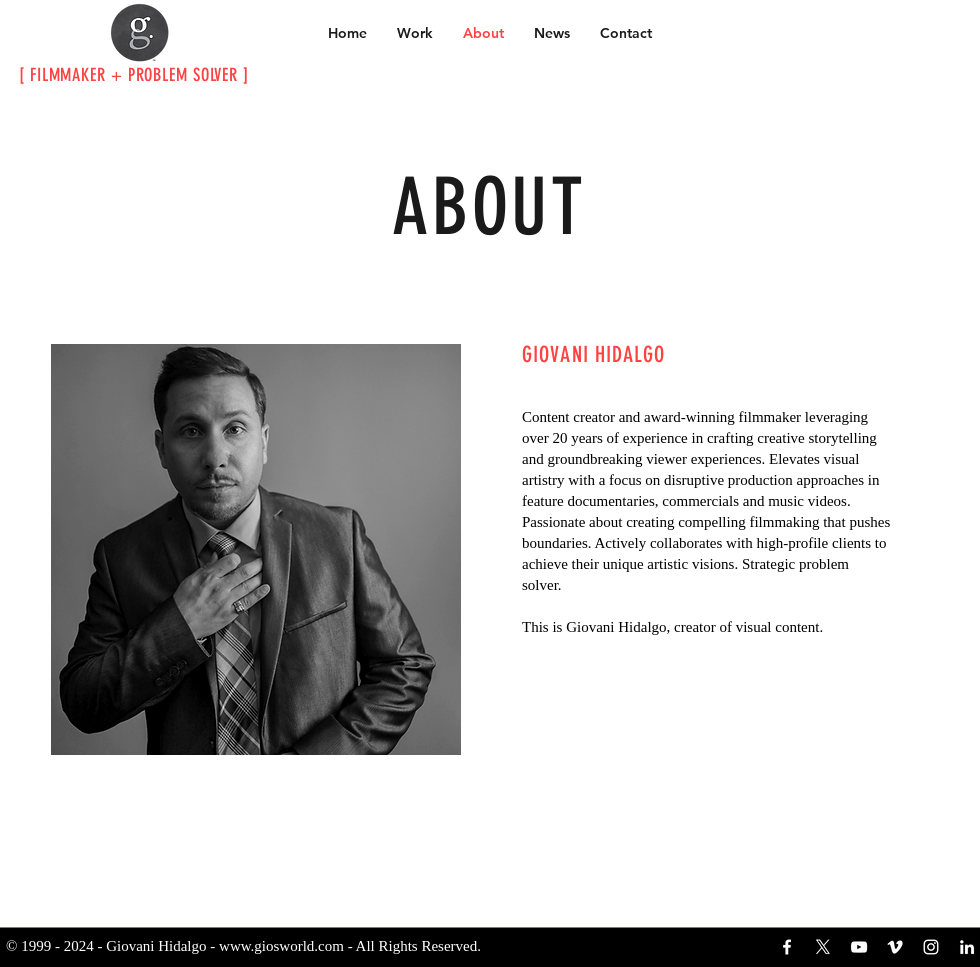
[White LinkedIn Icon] (967, 947)
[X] (823, 947)
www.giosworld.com (281, 946)
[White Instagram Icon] (931, 947)
